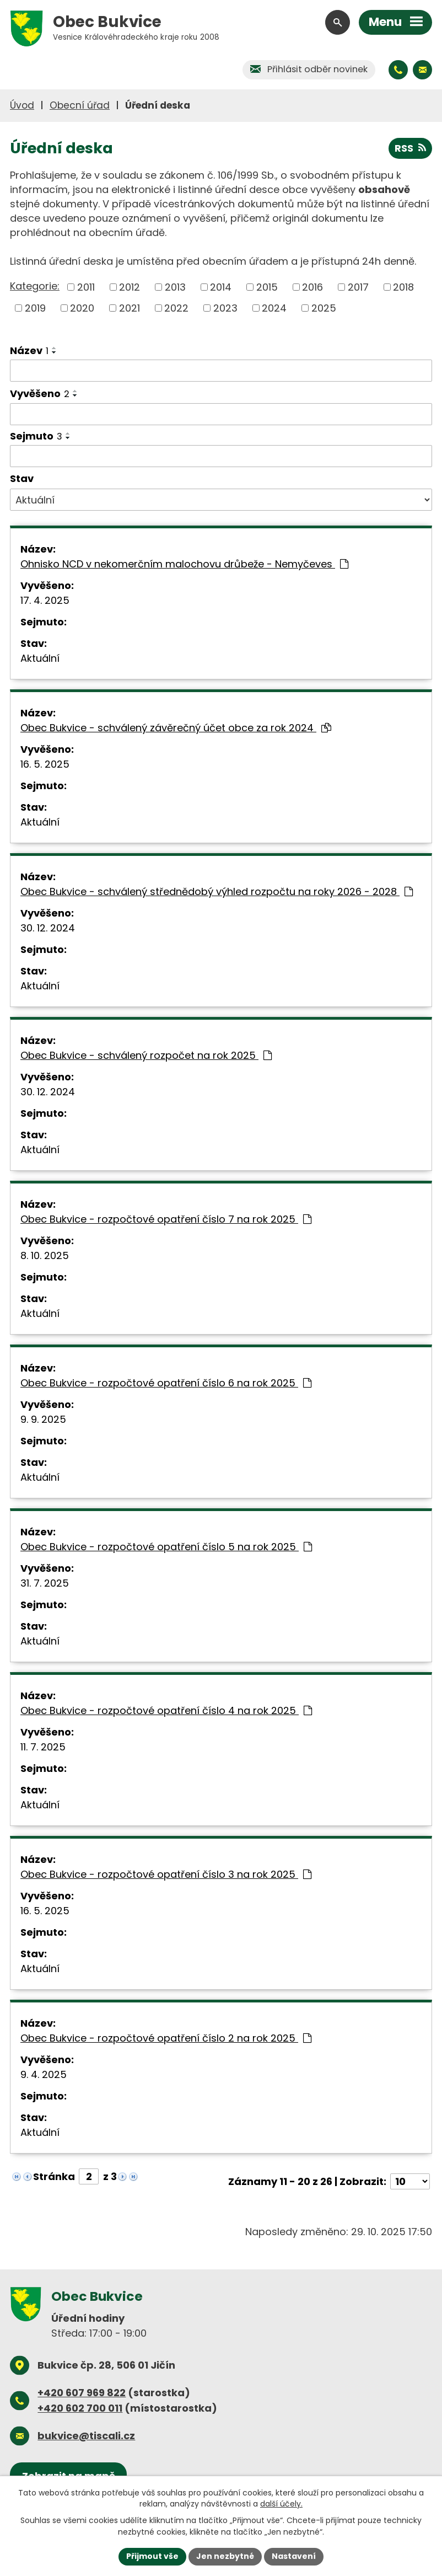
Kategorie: (35, 286)
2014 (220, 287)
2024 (274, 308)
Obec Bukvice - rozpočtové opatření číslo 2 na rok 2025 (165, 2038)
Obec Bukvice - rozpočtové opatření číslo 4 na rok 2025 (166, 1710)
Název (29, 350)
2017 (358, 287)
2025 (323, 308)
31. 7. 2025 (44, 1583)
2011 (86, 287)
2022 (176, 308)
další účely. (281, 2503)
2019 (35, 308)
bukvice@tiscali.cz (86, 2436)
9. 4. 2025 (43, 2074)
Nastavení (294, 2556)
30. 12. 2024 (47, 928)
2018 (403, 287)
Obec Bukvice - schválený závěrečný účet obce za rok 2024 (175, 728)
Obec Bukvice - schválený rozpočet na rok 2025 (146, 1055)
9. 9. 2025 (43, 1419)
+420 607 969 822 (81, 2393)
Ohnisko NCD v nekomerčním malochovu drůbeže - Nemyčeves (184, 564)
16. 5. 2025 (44, 764)
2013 (175, 287)
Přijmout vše (152, 2556)
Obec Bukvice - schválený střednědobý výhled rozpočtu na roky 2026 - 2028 (216, 891)
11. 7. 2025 (43, 1747)
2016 (312, 287)
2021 (129, 308)
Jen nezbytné (225, 2556)
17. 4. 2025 (44, 600)
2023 (225, 308)
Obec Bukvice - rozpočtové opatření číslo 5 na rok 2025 (166, 1547)
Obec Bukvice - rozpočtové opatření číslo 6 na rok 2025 (165, 1383)
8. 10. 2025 (44, 1255)
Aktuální (40, 658)
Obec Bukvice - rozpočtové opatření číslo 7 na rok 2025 (165, 1219)
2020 (82, 308)
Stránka (54, 2176)
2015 (267, 287)
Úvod (22, 105)
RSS (410, 148)
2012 (129, 287)
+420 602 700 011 (79, 2408)
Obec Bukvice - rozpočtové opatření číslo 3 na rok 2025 (165, 1874)
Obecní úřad (80, 105)
